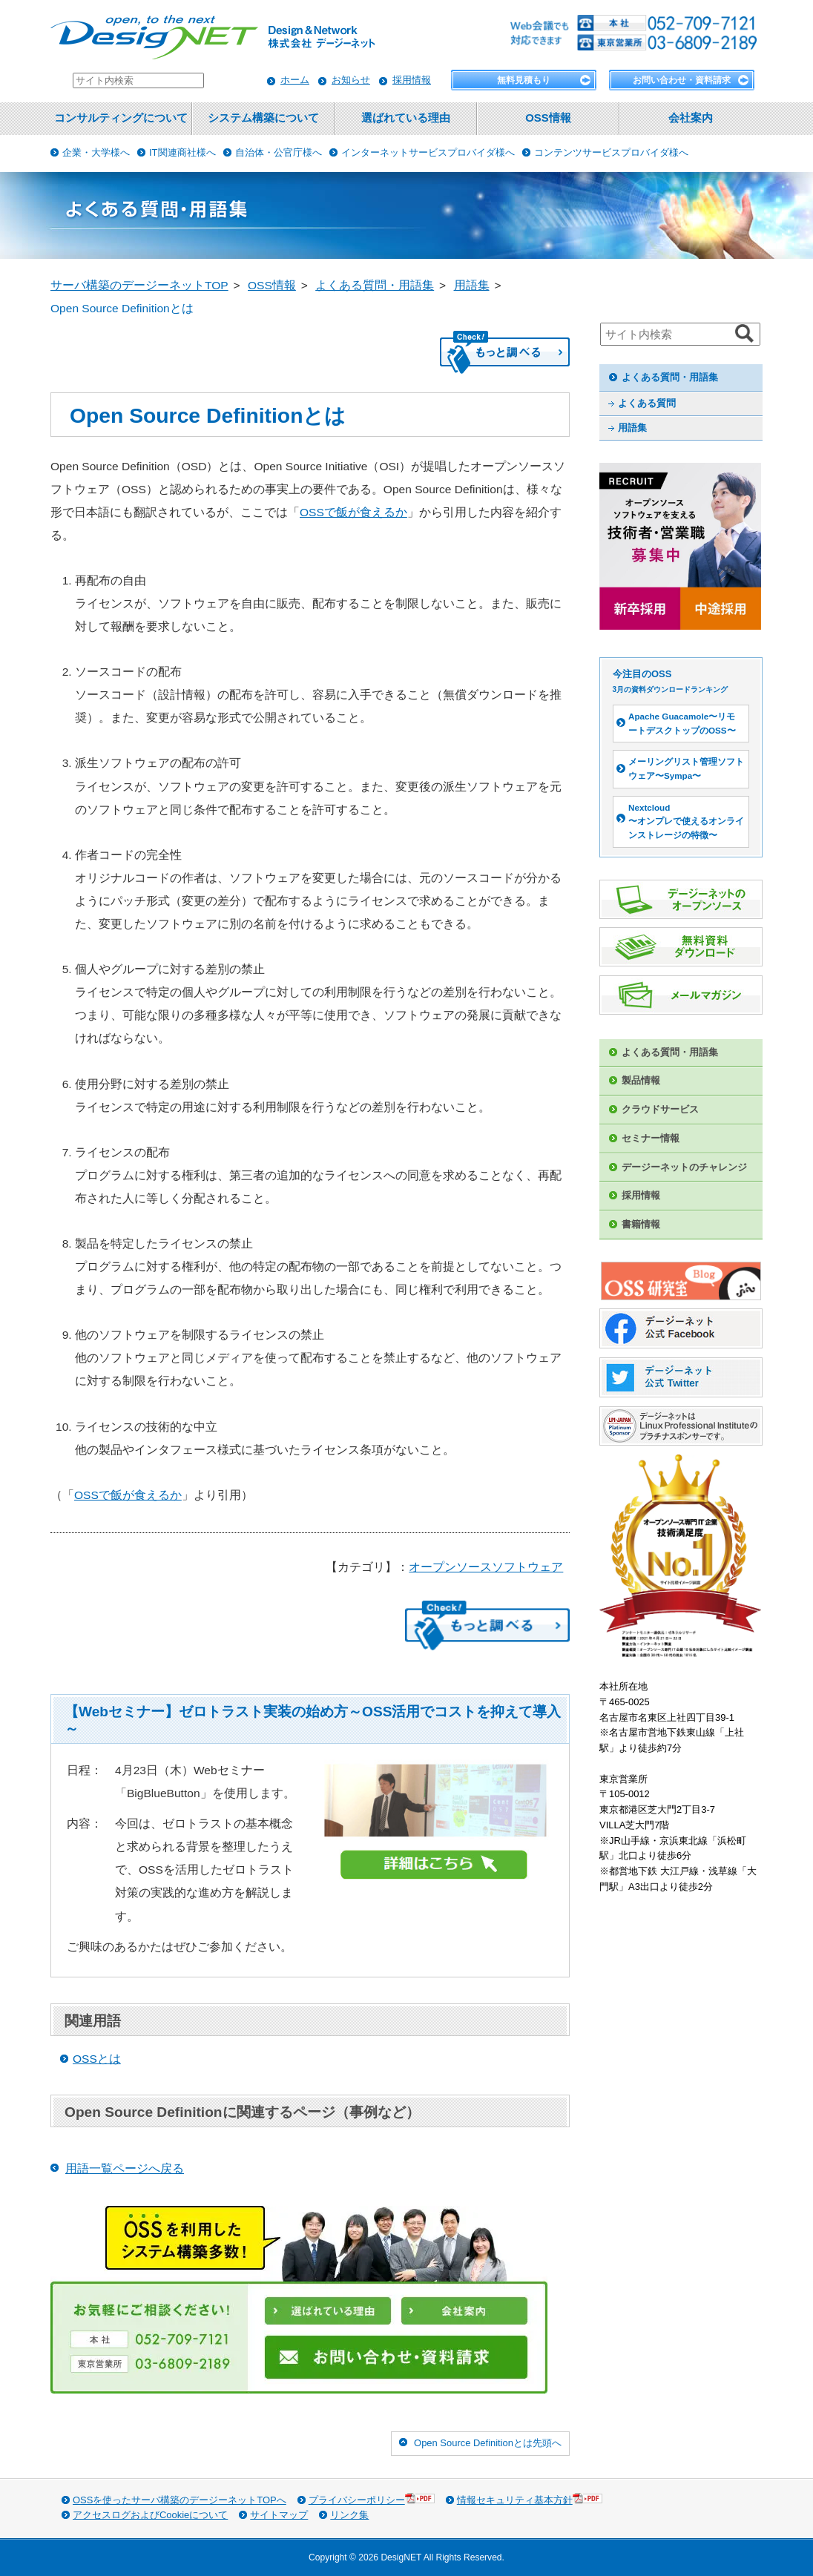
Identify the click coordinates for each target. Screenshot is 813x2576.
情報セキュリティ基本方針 (529, 2499)
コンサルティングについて (121, 118)
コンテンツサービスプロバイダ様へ (611, 152)
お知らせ (351, 79)
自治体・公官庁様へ (278, 152)
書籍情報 (641, 1224)
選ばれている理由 (405, 118)
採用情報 (411, 79)
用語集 (632, 427)
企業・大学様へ (96, 152)
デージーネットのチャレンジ (684, 1167)
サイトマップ (279, 2514)
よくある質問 (647, 403)
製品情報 (641, 1080)
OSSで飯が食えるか (353, 512)
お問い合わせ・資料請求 (682, 80)
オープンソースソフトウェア (486, 1567)
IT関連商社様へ (182, 152)
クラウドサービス (660, 1109)
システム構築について (263, 118)
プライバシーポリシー (372, 2499)
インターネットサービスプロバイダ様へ (428, 152)
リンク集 (349, 2514)
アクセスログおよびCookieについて (150, 2514)
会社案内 (690, 118)
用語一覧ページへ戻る (124, 2168)
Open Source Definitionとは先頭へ (488, 2442)
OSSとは (97, 2058)
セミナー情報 (650, 1138)
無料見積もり (523, 80)
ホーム (294, 79)
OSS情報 (547, 118)
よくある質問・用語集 (670, 377)
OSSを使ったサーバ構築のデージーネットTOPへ (179, 2500)
